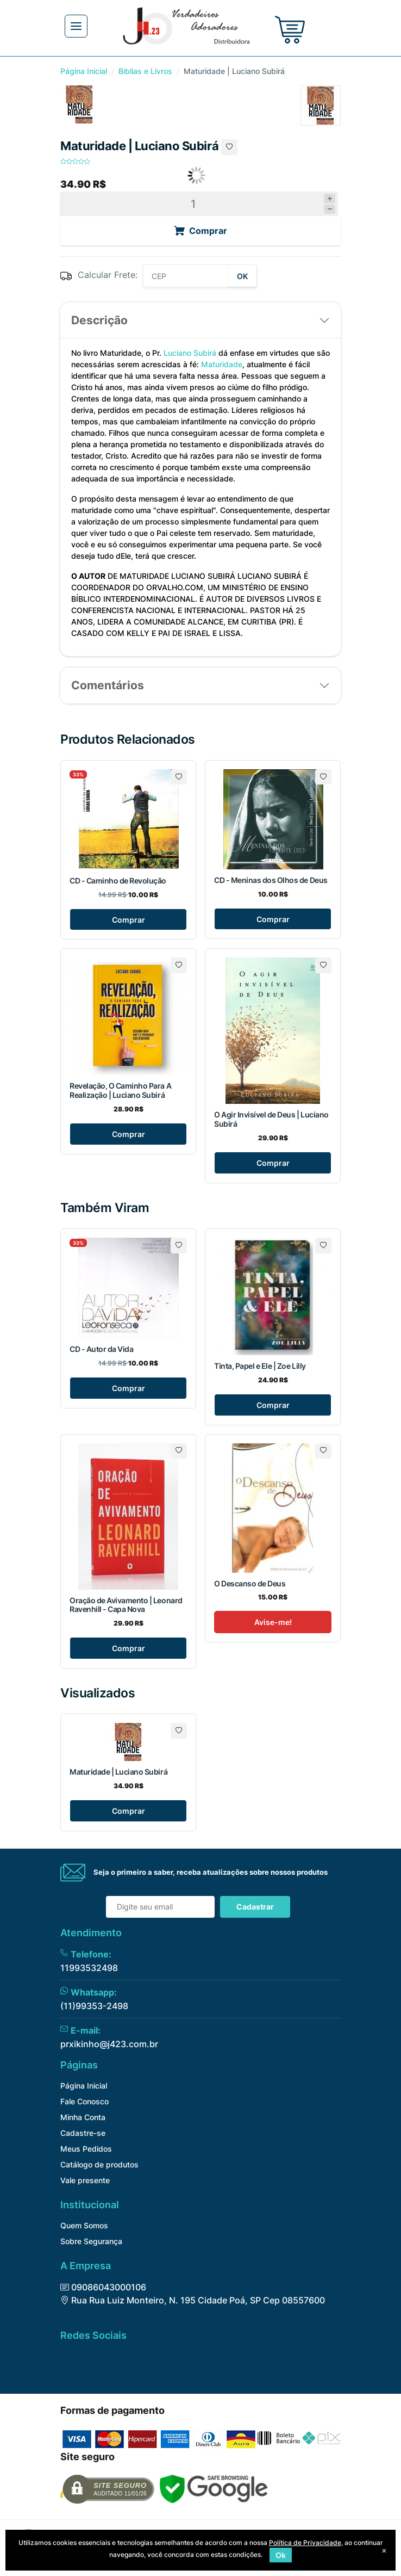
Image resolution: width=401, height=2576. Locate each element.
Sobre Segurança (91, 2241)
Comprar (128, 919)
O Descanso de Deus (249, 1583)
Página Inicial (83, 71)
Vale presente (85, 2180)
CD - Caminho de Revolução (118, 880)
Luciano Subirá (190, 352)
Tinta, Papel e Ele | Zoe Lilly (260, 1365)
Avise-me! (273, 1622)
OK (242, 276)
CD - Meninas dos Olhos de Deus (271, 880)
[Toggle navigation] (76, 26)
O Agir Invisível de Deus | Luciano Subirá (271, 1119)
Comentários (107, 685)
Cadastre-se (82, 2133)
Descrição (99, 320)
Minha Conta (82, 2117)
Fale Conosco (84, 2101)
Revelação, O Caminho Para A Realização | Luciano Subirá (120, 1090)
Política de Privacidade (305, 2542)
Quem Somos (84, 2225)
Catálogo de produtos (99, 2164)
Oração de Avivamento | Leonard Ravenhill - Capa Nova (126, 1605)
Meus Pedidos (86, 2148)
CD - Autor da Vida (101, 1349)
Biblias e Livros (145, 71)
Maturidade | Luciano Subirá (118, 1771)
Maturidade (221, 364)
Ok (280, 2555)
